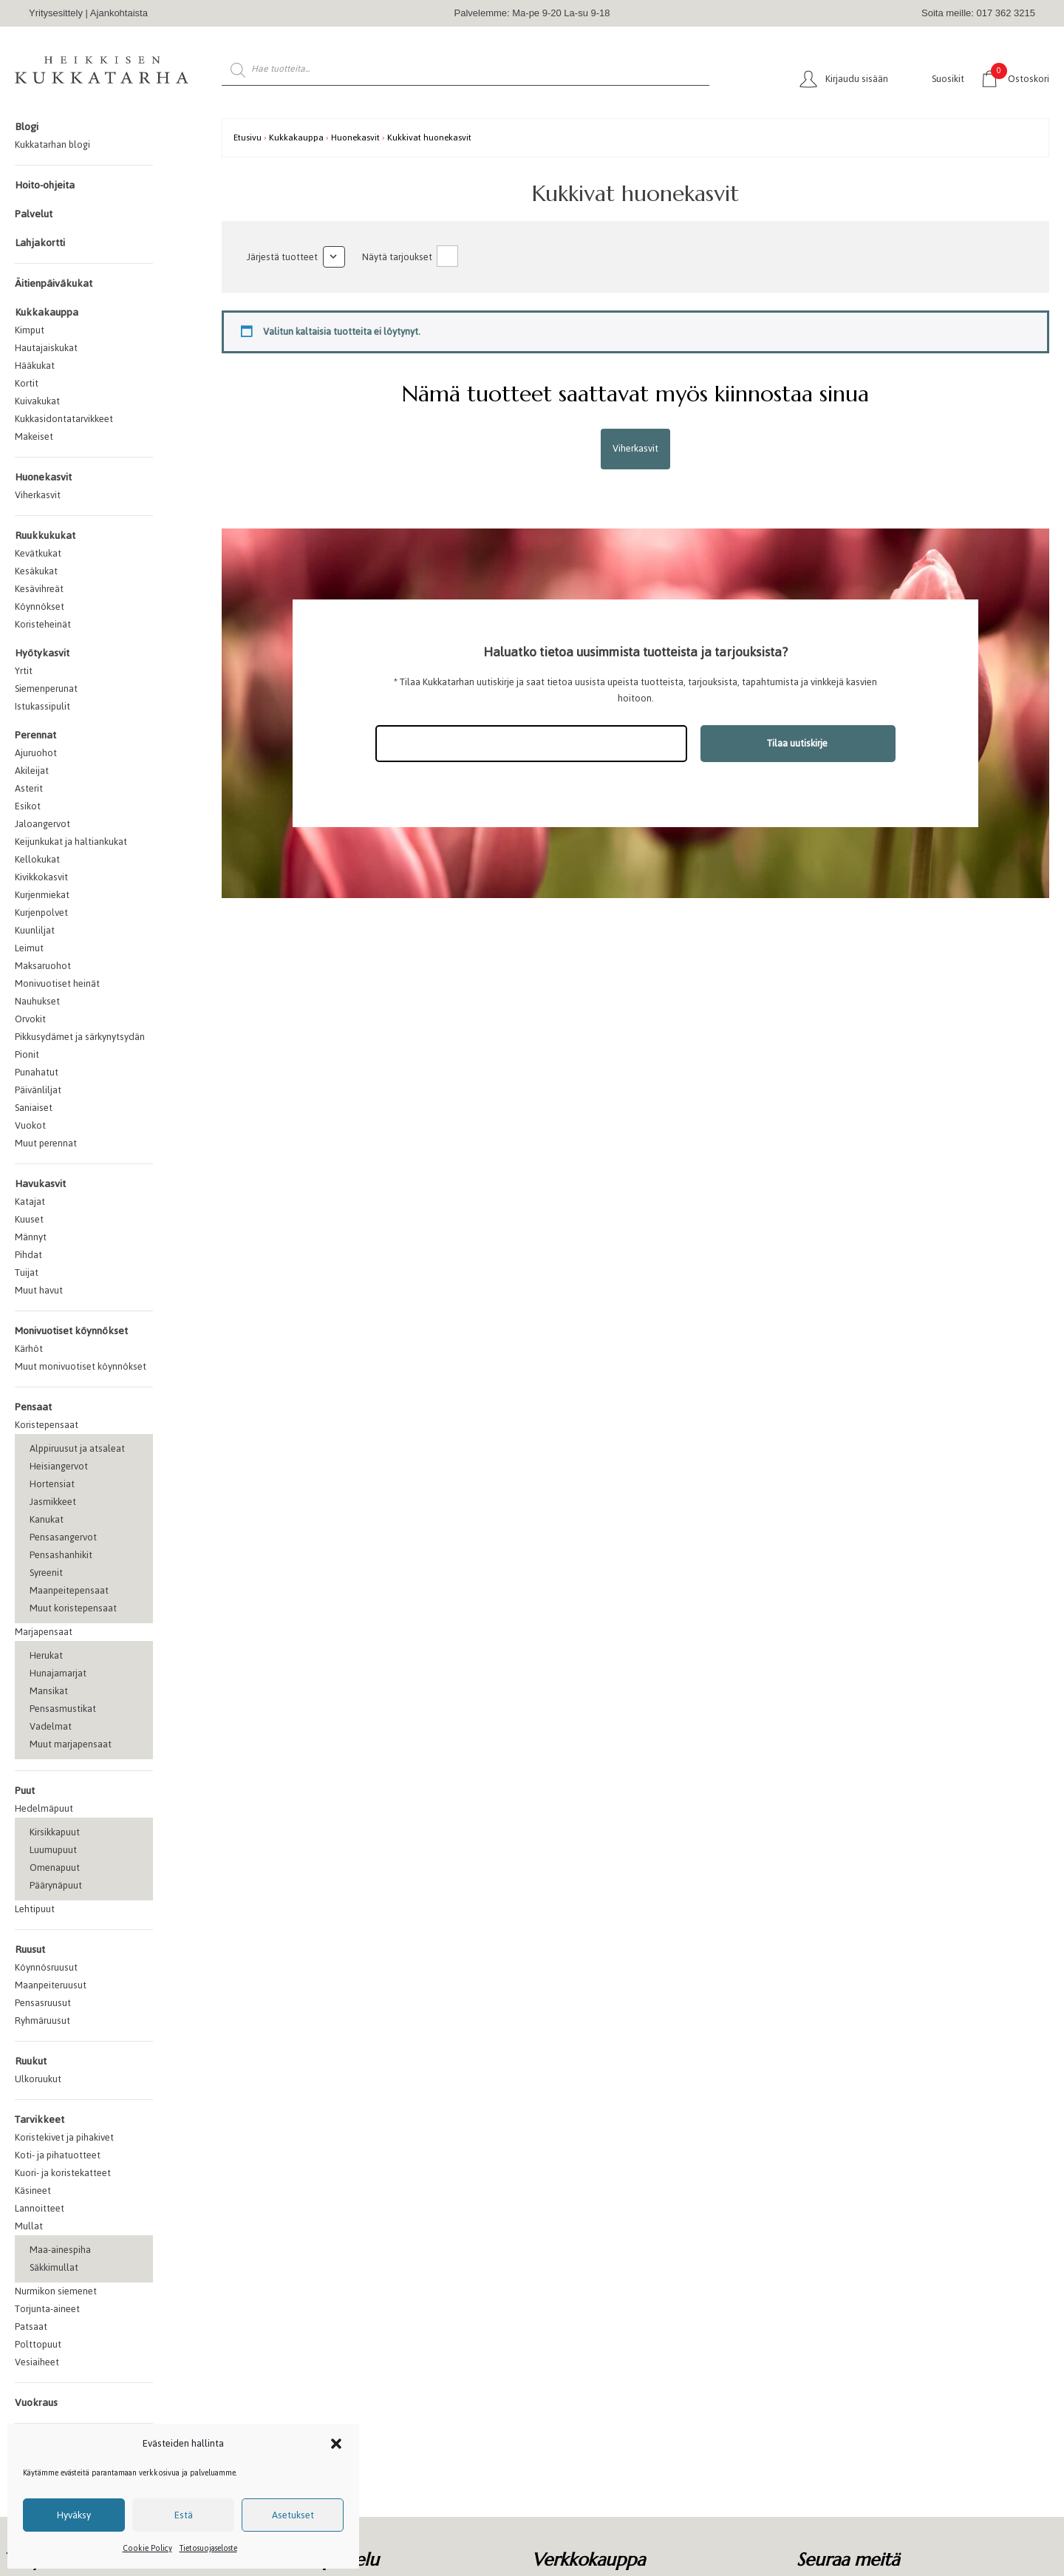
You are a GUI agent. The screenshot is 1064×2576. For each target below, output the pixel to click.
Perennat (35, 735)
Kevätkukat (38, 553)
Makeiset (34, 436)
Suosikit (948, 78)
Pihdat (28, 1254)
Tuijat (26, 1272)
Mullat (29, 2226)
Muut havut (39, 1290)
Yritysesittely (56, 12)
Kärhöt (29, 1348)
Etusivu (247, 137)
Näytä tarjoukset (397, 257)
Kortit (26, 383)
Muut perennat (46, 1143)
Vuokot (30, 1125)
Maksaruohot (43, 965)
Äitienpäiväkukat (53, 283)
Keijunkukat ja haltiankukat (71, 841)
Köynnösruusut (46, 1967)
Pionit (27, 1054)
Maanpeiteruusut (50, 1985)
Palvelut (33, 214)
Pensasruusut (43, 2003)
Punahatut (36, 1072)
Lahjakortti (40, 243)
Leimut (29, 948)
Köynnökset (39, 606)
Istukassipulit (42, 706)
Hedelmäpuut (44, 1808)
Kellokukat (37, 859)
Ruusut (30, 1950)
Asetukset (293, 2515)
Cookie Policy (147, 2548)
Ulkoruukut (38, 2079)
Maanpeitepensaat (69, 1590)
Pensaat (33, 1407)
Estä (183, 2515)
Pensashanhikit (61, 1555)
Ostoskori (1020, 78)
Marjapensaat (43, 1631)
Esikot (28, 806)
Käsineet (33, 2190)
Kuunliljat (35, 930)
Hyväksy (74, 2515)
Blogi (26, 127)
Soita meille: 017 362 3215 (978, 12)
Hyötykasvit (42, 653)
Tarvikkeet (39, 2120)
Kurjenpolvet (41, 912)
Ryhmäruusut (42, 2020)
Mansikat (49, 1691)
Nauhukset (37, 1001)
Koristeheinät (43, 624)
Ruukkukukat (45, 536)
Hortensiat (52, 1484)
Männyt (31, 1237)
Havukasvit (40, 1184)
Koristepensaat (46, 1425)
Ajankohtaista (119, 12)
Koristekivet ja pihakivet (64, 2137)
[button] (336, 2443)
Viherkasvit (38, 495)
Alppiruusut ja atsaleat (77, 1448)
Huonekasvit (43, 477)
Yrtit (24, 671)
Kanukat (47, 1519)
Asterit (29, 788)
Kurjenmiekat (42, 895)
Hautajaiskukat (46, 348)
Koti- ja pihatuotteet (57, 2155)
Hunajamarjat (58, 1673)
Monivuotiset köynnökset (71, 1331)
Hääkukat (35, 365)
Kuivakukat (37, 401)
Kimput (29, 330)
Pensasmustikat (63, 1708)
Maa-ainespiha (60, 2249)
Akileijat (32, 770)
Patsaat (31, 2326)
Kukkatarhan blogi (52, 144)
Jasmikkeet (53, 1501)
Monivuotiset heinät (57, 983)
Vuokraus (36, 2403)
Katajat (30, 1201)
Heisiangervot (59, 1466)
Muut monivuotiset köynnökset (80, 1366)
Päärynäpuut (56, 1885)
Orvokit (30, 1019)
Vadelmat (51, 1726)
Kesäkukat (36, 571)
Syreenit (46, 1572)
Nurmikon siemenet (56, 2291)
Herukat (46, 1655)
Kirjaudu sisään (856, 78)
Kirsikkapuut (55, 1832)
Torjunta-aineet (47, 2309)
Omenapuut (55, 1867)
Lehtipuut (35, 1909)
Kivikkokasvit (41, 877)
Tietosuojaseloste (208, 2548)
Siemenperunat (46, 688)
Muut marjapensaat (71, 1744)
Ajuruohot (36, 753)
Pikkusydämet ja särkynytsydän (80, 1036)
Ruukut (31, 2061)
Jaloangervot (42, 824)
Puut (25, 1791)
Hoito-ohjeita (45, 185)
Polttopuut (38, 2344)
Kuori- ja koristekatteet (63, 2173)
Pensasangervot (63, 1537)
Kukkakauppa (46, 312)
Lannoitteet (39, 2208)
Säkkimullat (54, 2267)
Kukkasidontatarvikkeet (64, 418)
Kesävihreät (39, 589)
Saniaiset (33, 1107)
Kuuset (29, 1219)
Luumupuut (53, 1850)
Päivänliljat (38, 1090)
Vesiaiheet (37, 2362)
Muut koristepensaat (73, 1608)
